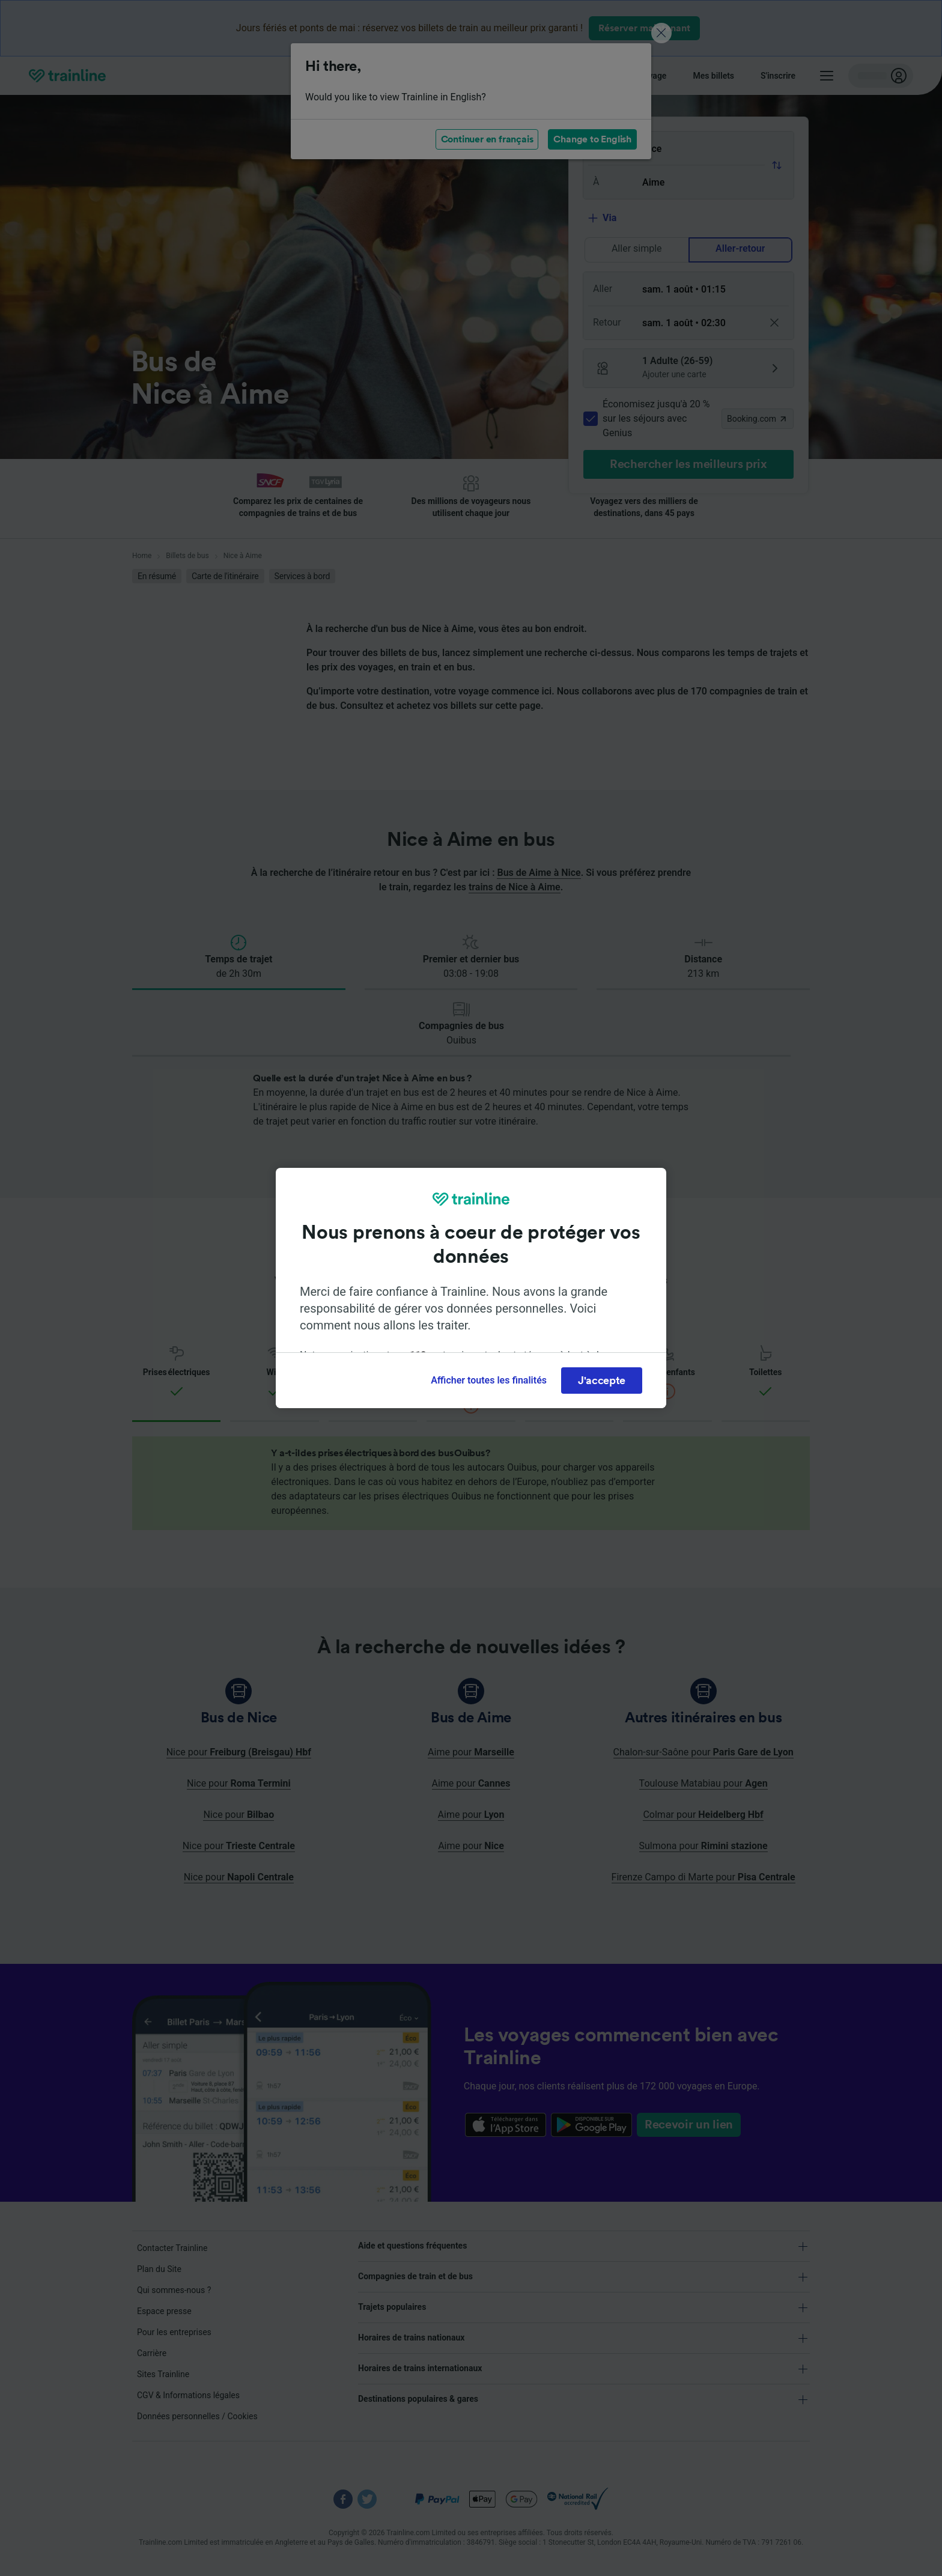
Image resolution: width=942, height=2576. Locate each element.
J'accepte (601, 1380)
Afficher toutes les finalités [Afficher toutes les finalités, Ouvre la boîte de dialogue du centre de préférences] (489, 1380)
